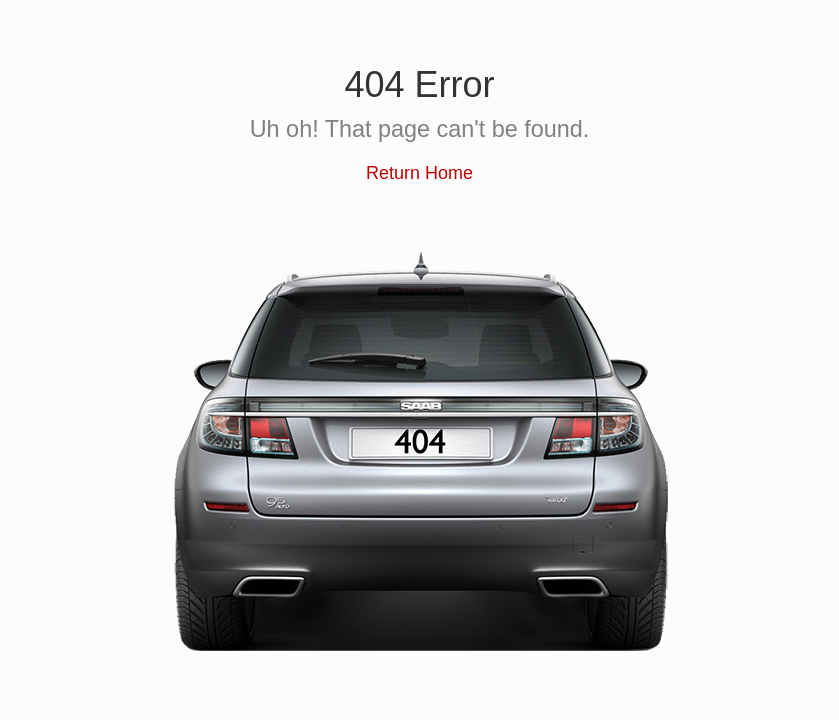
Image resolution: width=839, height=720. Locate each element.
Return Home (419, 173)
